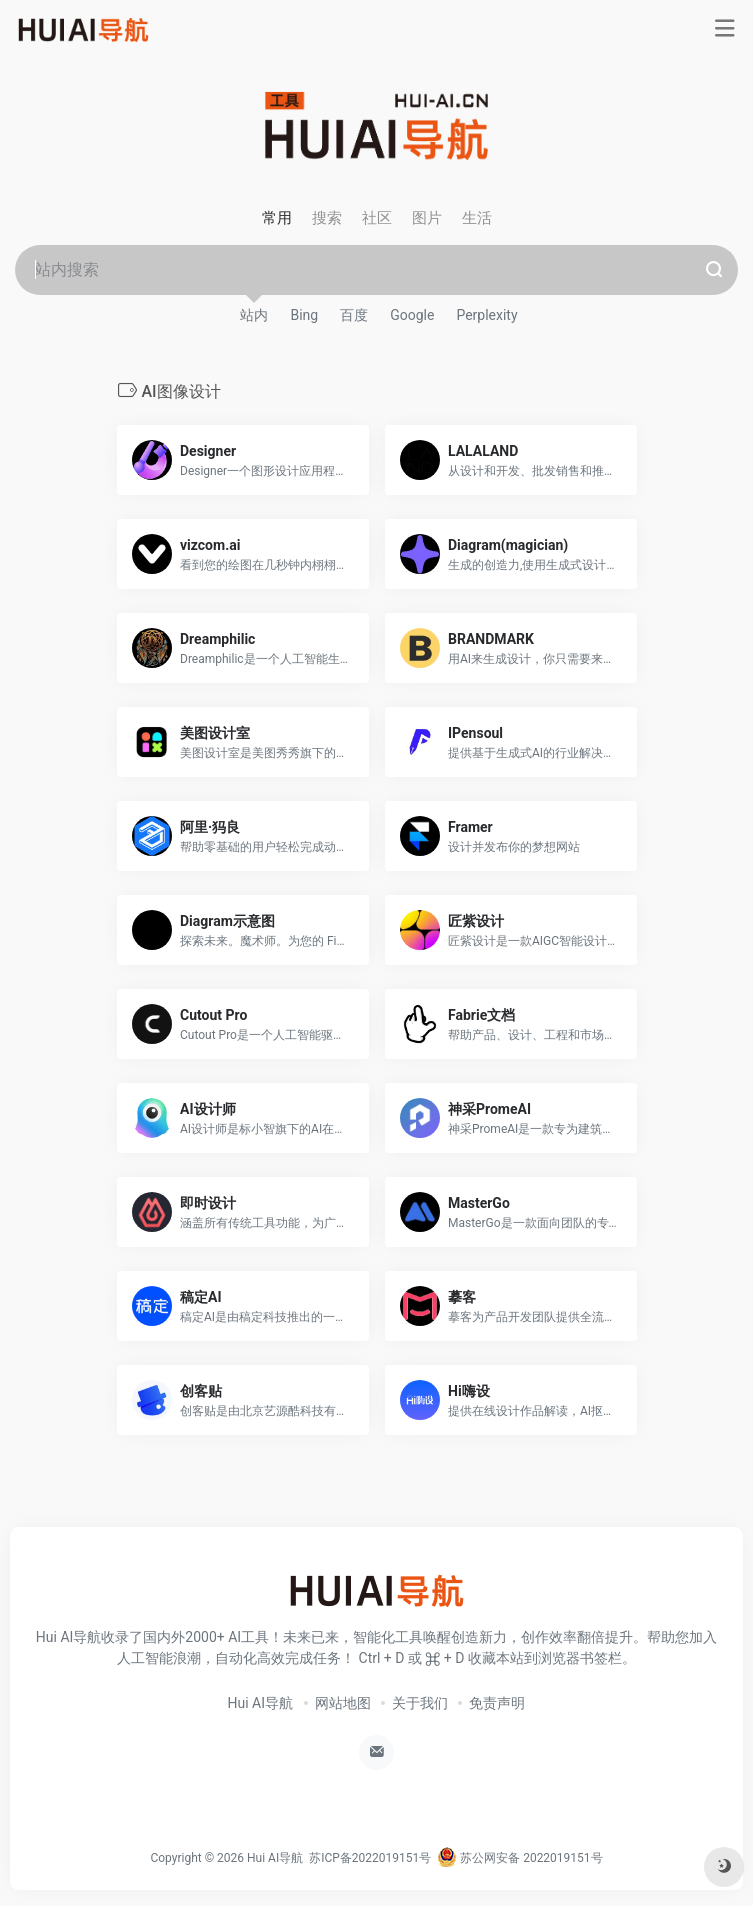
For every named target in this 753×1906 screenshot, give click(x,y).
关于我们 (420, 1703)
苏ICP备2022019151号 (370, 1858)
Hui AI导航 (261, 1703)
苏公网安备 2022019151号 (519, 1858)
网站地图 (343, 1703)
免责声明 (497, 1703)
